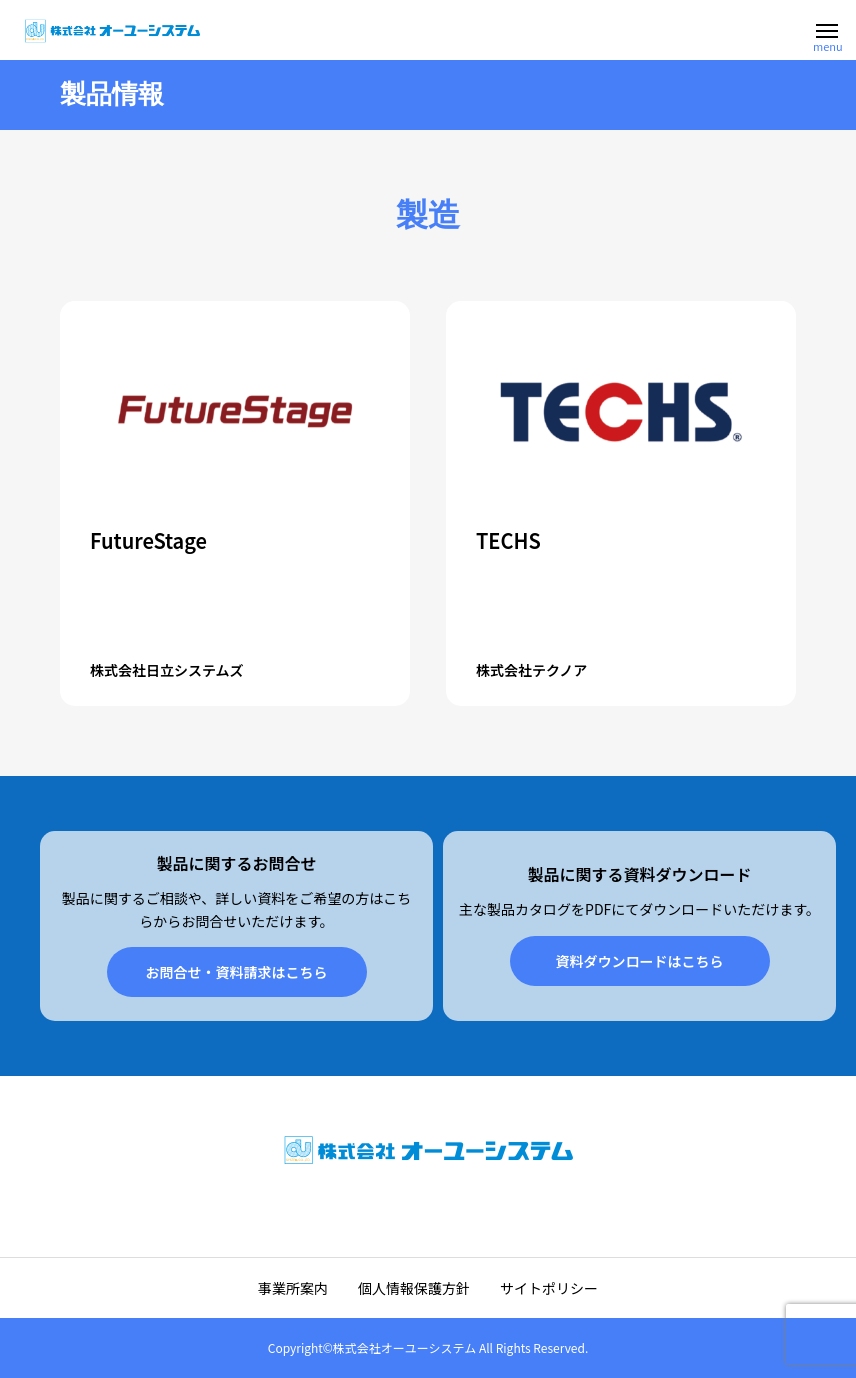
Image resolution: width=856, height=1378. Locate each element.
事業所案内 (293, 1288)
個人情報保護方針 (414, 1288)
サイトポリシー (549, 1288)
